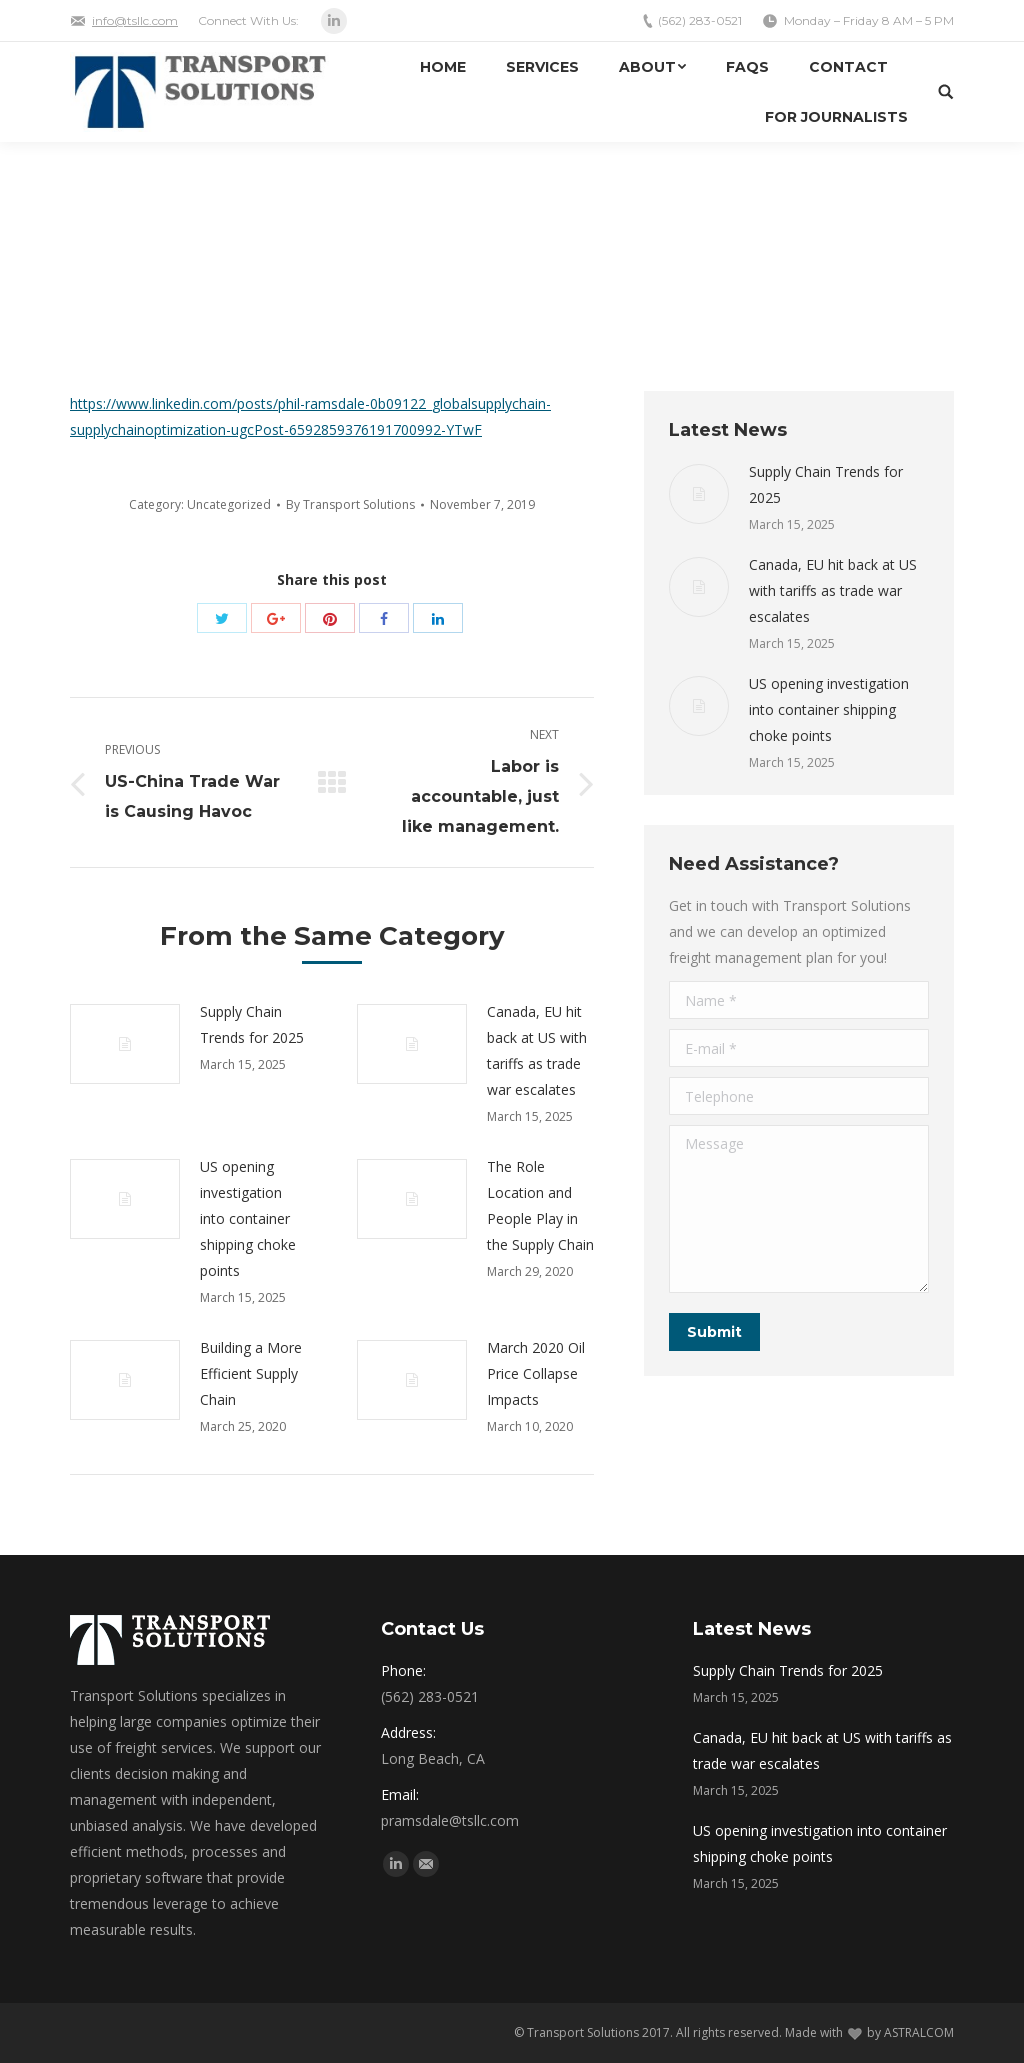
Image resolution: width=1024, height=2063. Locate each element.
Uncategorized (229, 504)
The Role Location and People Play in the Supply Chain (540, 1205)
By (350, 504)
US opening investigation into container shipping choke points (248, 1218)
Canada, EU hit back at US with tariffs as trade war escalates (537, 1050)
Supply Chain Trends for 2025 (252, 1024)
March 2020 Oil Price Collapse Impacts (536, 1373)
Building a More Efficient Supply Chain (251, 1373)
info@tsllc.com (135, 20)
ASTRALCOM (919, 2032)
